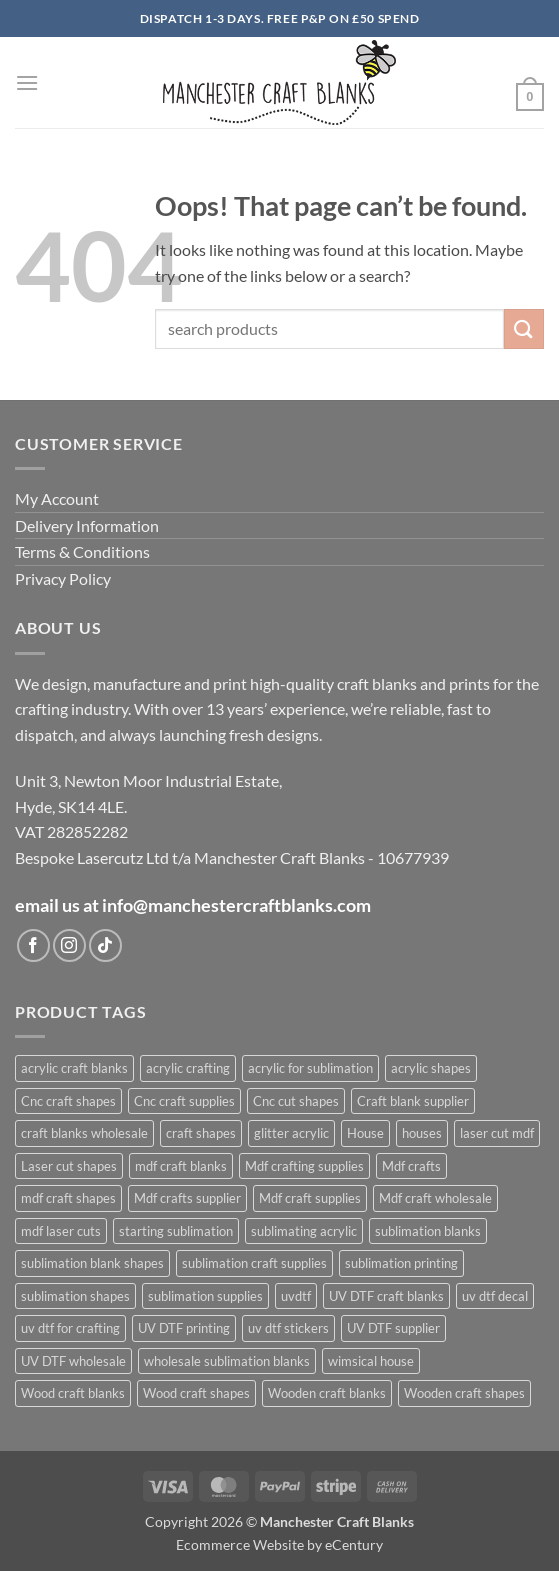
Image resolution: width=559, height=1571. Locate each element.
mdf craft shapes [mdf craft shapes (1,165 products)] (68, 1198)
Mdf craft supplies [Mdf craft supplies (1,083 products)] (310, 1198)
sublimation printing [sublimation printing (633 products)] (401, 1263)
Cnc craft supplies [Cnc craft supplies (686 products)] (184, 1101)
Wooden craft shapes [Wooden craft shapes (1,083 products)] (464, 1393)
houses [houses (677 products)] (422, 1133)
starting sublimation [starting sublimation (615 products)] (176, 1231)
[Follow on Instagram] (69, 945)
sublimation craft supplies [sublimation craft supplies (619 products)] (254, 1263)
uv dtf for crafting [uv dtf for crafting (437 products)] (70, 1328)
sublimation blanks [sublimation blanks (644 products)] (428, 1231)
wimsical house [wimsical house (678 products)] (371, 1361)
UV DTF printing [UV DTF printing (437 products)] (184, 1328)
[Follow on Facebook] (33, 945)
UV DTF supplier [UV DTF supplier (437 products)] (393, 1328)
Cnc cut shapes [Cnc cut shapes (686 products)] (296, 1101)
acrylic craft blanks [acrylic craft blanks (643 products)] (74, 1068)
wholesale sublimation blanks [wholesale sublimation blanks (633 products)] (227, 1361)
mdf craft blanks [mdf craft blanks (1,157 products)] (181, 1166)
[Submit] (524, 328)
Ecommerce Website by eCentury (279, 1544)
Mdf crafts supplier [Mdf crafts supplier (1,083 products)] (187, 1198)
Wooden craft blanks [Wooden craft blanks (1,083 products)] (327, 1393)
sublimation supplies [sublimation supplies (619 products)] (205, 1296)
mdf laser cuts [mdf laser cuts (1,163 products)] (61, 1231)
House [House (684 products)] (365, 1133)
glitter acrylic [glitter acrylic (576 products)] (291, 1133)
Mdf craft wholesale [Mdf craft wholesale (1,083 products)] (435, 1198)
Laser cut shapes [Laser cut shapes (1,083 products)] (69, 1166)
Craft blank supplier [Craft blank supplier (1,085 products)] (413, 1101)
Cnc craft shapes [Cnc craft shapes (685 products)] (68, 1101)
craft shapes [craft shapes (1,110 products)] (201, 1133)
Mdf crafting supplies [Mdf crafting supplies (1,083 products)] (304, 1166)
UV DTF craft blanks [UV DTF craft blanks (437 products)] (386, 1296)
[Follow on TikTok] (105, 945)
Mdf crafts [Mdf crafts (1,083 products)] (411, 1166)
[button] (27, 82)
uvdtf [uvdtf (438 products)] (296, 1296)
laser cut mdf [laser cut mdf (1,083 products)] (497, 1133)
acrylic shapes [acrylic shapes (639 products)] (431, 1068)
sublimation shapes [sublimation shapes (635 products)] (75, 1296)
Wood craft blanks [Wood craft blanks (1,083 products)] (73, 1393)
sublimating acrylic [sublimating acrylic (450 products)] (304, 1231)
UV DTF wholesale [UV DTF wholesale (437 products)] (73, 1361)
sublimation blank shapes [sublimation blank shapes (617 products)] (92, 1263)
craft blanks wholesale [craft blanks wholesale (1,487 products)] (84, 1133)
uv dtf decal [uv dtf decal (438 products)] (495, 1296)
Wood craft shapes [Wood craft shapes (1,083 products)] (196, 1393)
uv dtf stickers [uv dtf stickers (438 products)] (288, 1328)
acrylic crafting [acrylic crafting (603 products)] (188, 1068)
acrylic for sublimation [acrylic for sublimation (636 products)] (310, 1068)
